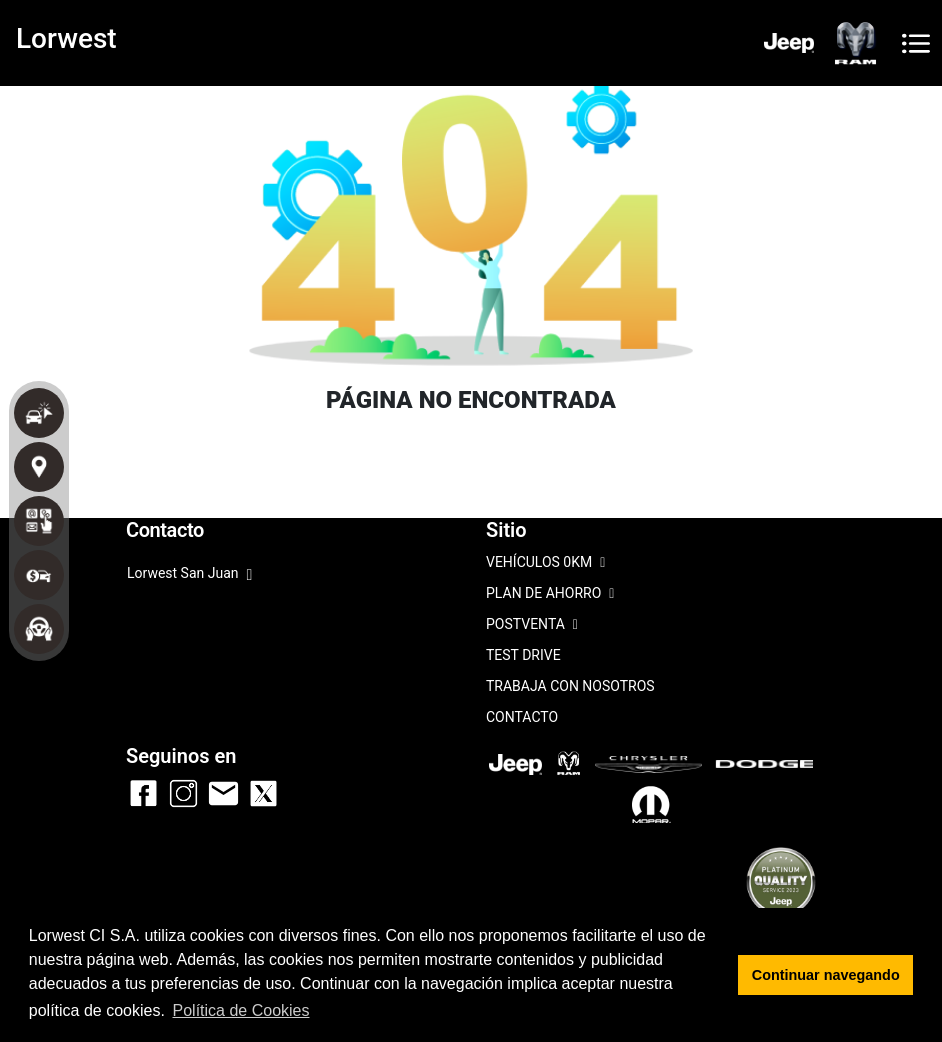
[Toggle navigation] (916, 43)
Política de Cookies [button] (241, 1010)
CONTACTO (522, 717)
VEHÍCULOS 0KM (545, 563)
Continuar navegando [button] (826, 975)
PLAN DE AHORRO (550, 594)
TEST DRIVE (523, 655)
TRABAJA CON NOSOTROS (570, 686)
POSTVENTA (532, 625)
